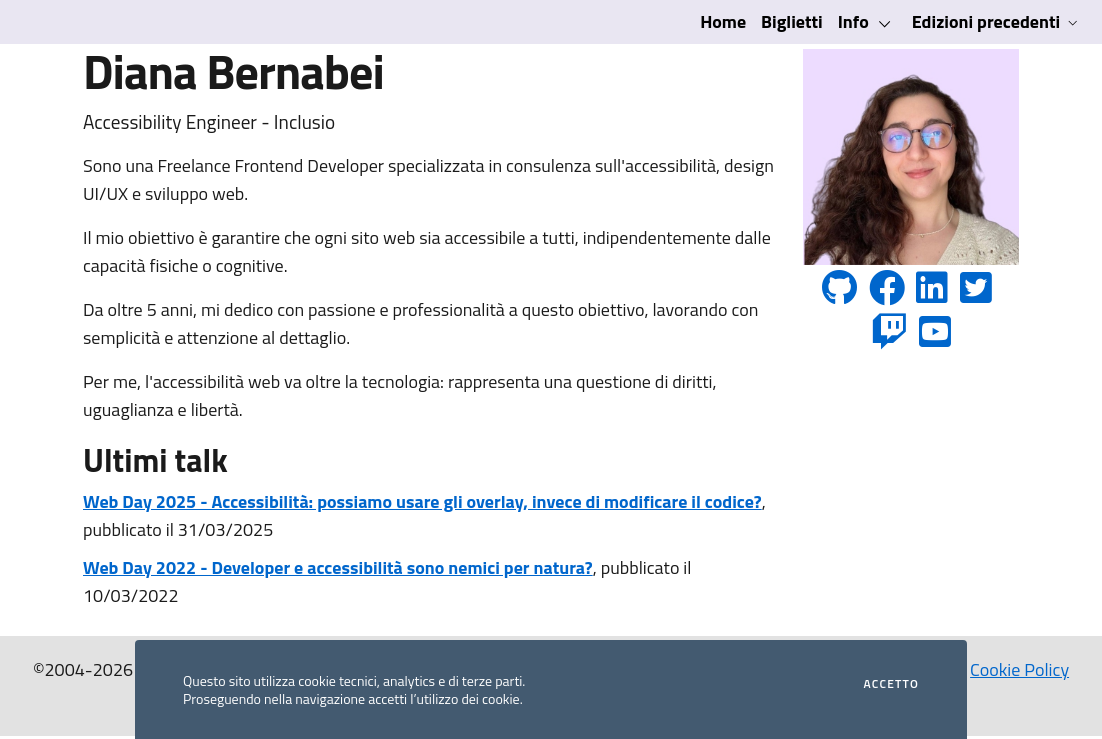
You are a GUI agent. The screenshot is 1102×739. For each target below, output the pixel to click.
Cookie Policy (1019, 669)
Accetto (891, 684)
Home (723, 21)
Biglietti (792, 21)
